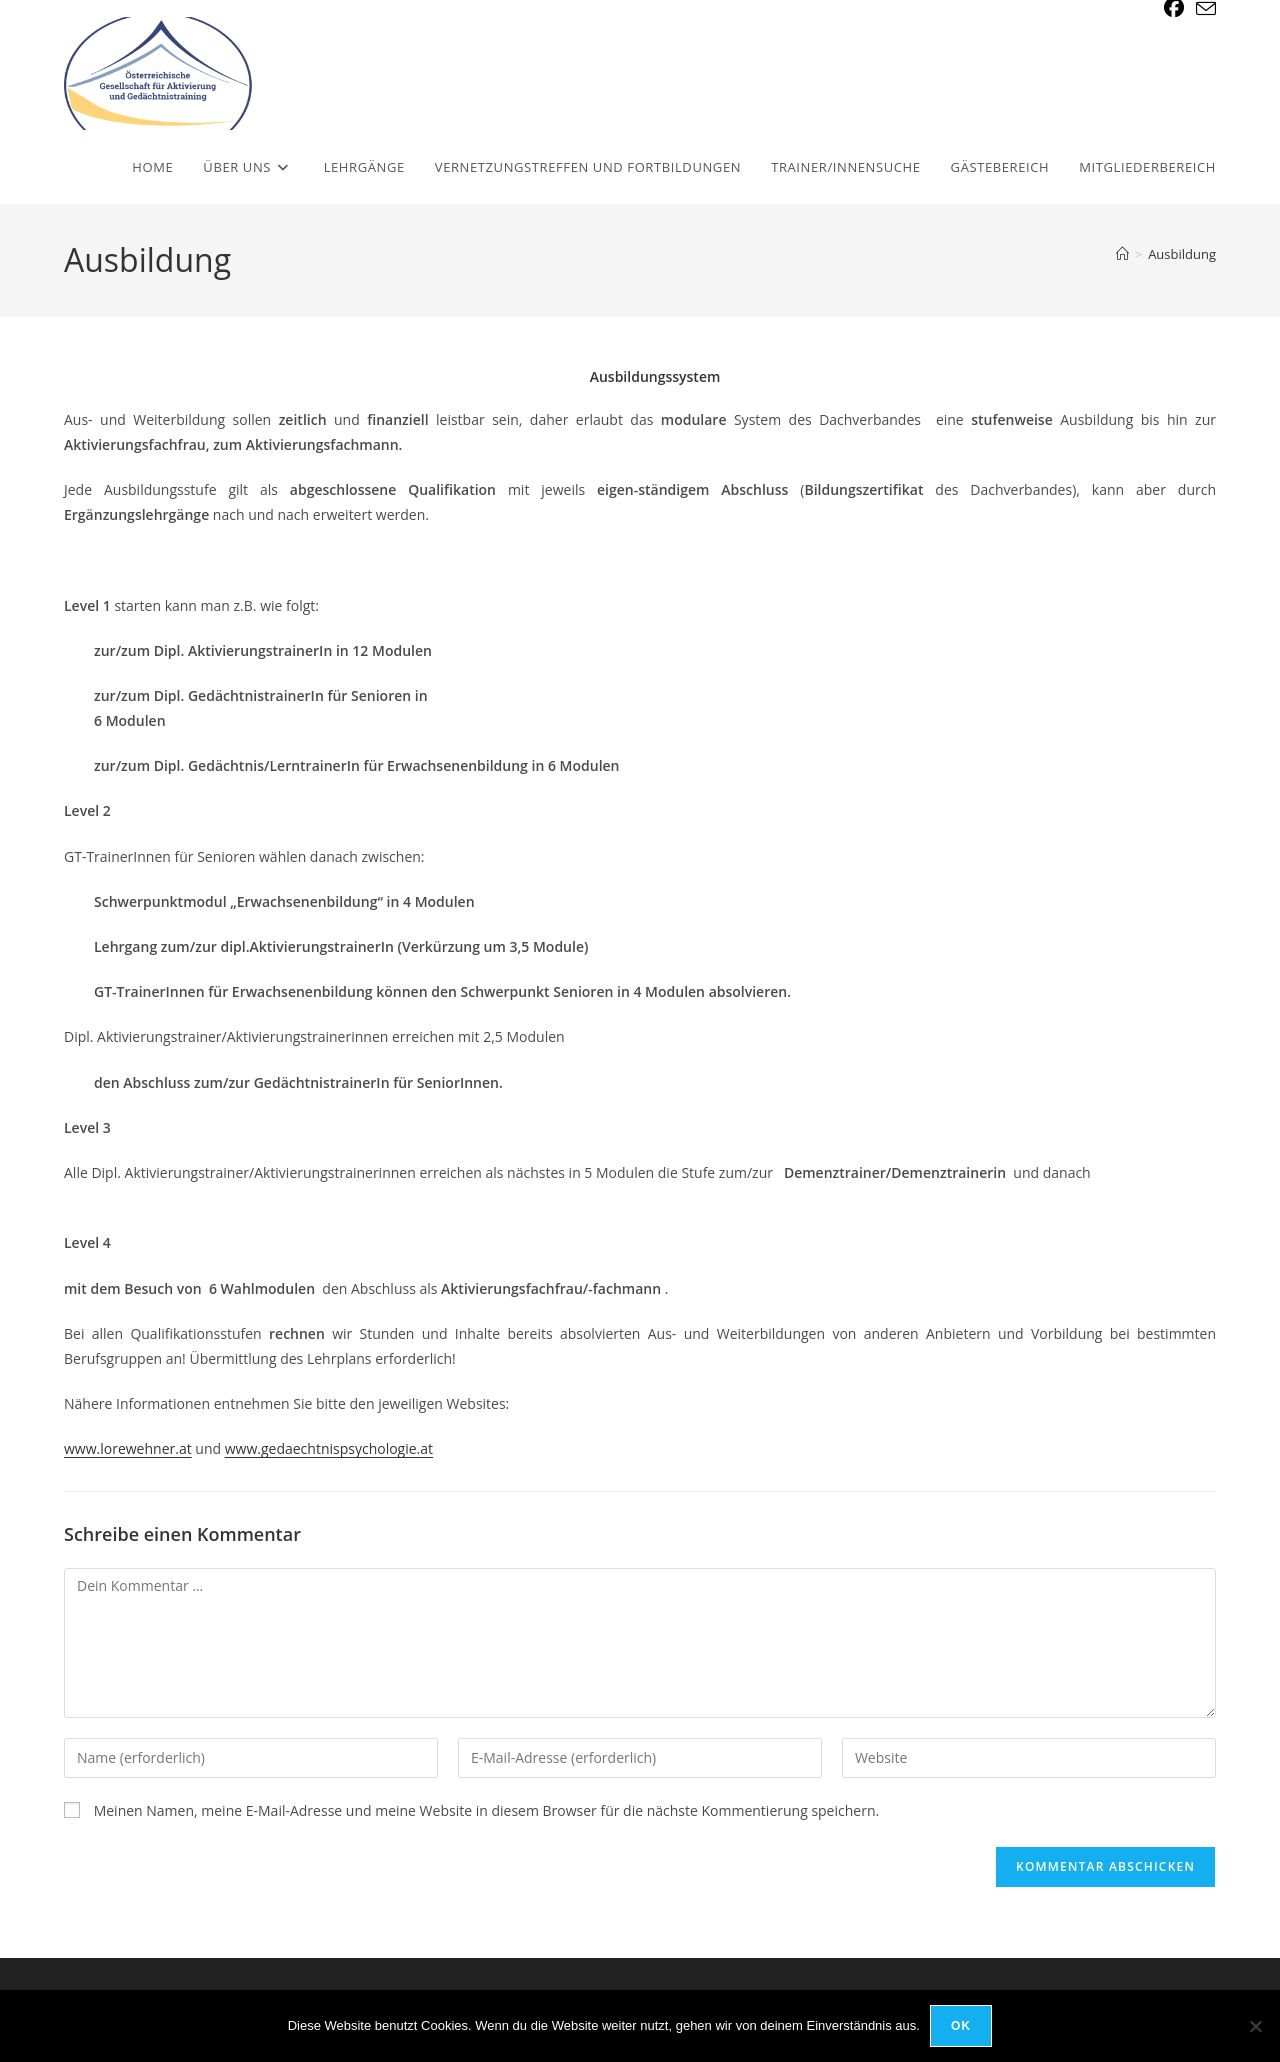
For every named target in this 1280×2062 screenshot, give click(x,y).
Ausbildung (1182, 254)
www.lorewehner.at (128, 1448)
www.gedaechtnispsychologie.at (329, 1448)
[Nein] (1255, 2026)
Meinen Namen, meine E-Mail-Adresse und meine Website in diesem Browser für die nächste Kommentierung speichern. (487, 1810)
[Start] (1122, 254)
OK (961, 2026)
